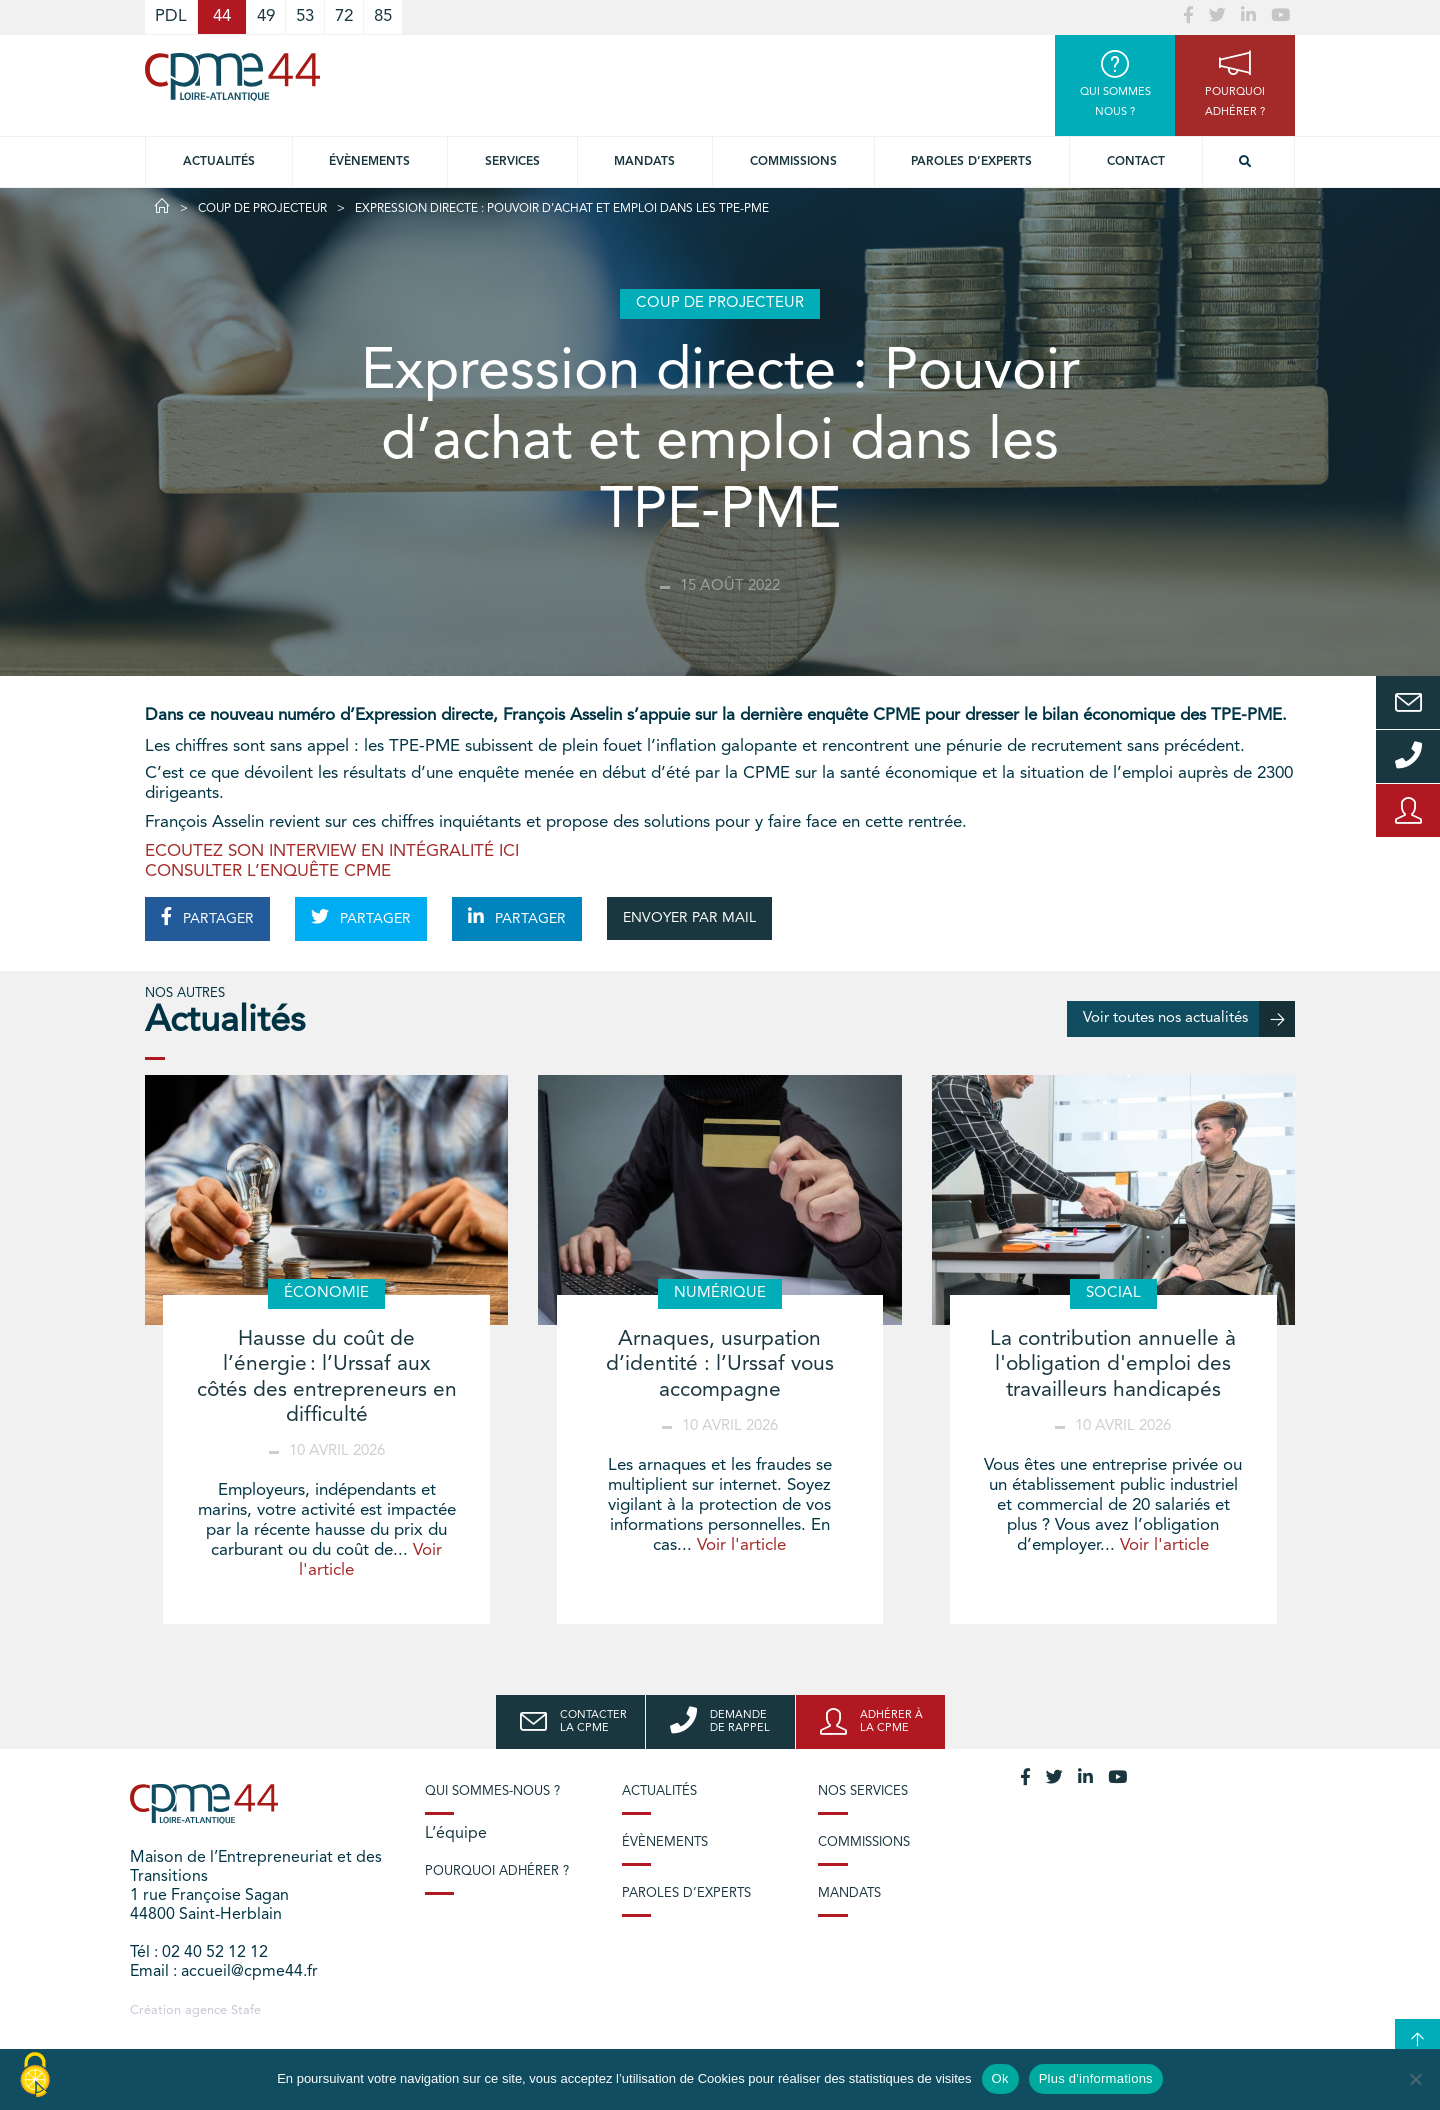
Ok (1000, 2078)
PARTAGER (207, 917)
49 (266, 16)
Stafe (246, 2010)
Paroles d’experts (971, 162)
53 (305, 16)
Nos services (863, 1791)
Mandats (644, 162)
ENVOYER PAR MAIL (689, 918)
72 (344, 16)
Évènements (369, 162)
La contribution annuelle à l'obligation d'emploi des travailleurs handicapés (1113, 1364)
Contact (1136, 162)
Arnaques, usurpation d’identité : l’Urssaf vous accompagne (720, 1364)
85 (383, 16)
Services (512, 162)
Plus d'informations (1096, 2078)
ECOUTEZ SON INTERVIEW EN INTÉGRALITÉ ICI (332, 851)
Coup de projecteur (262, 209)
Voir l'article (741, 1545)
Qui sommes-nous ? (492, 1791)
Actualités (219, 162)
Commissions (793, 162)
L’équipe (456, 1834)
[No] (1415, 2079)
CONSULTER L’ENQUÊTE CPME (268, 871)
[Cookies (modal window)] (35, 2076)
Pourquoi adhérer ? (497, 1871)
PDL (171, 16)
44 (222, 16)
